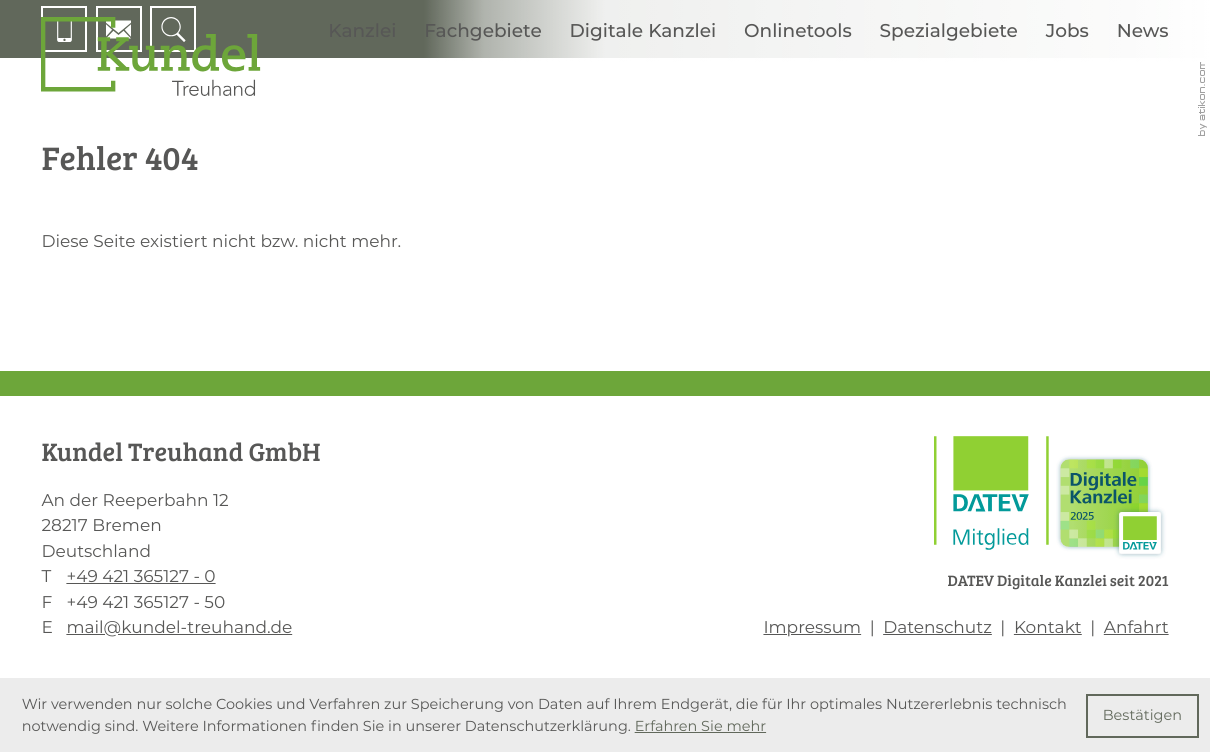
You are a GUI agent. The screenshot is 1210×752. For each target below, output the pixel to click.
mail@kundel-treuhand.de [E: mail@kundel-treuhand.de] (179, 628)
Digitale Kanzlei (643, 30)
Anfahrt (1136, 628)
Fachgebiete (483, 30)
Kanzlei (362, 30)
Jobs (1067, 30)
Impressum (812, 628)
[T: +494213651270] (140, 578)
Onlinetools (798, 30)
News (1143, 30)
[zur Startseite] (150, 56)
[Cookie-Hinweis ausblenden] (1143, 716)
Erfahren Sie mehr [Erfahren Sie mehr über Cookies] (700, 726)
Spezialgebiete (949, 30)
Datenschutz (937, 628)
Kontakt (1048, 628)
